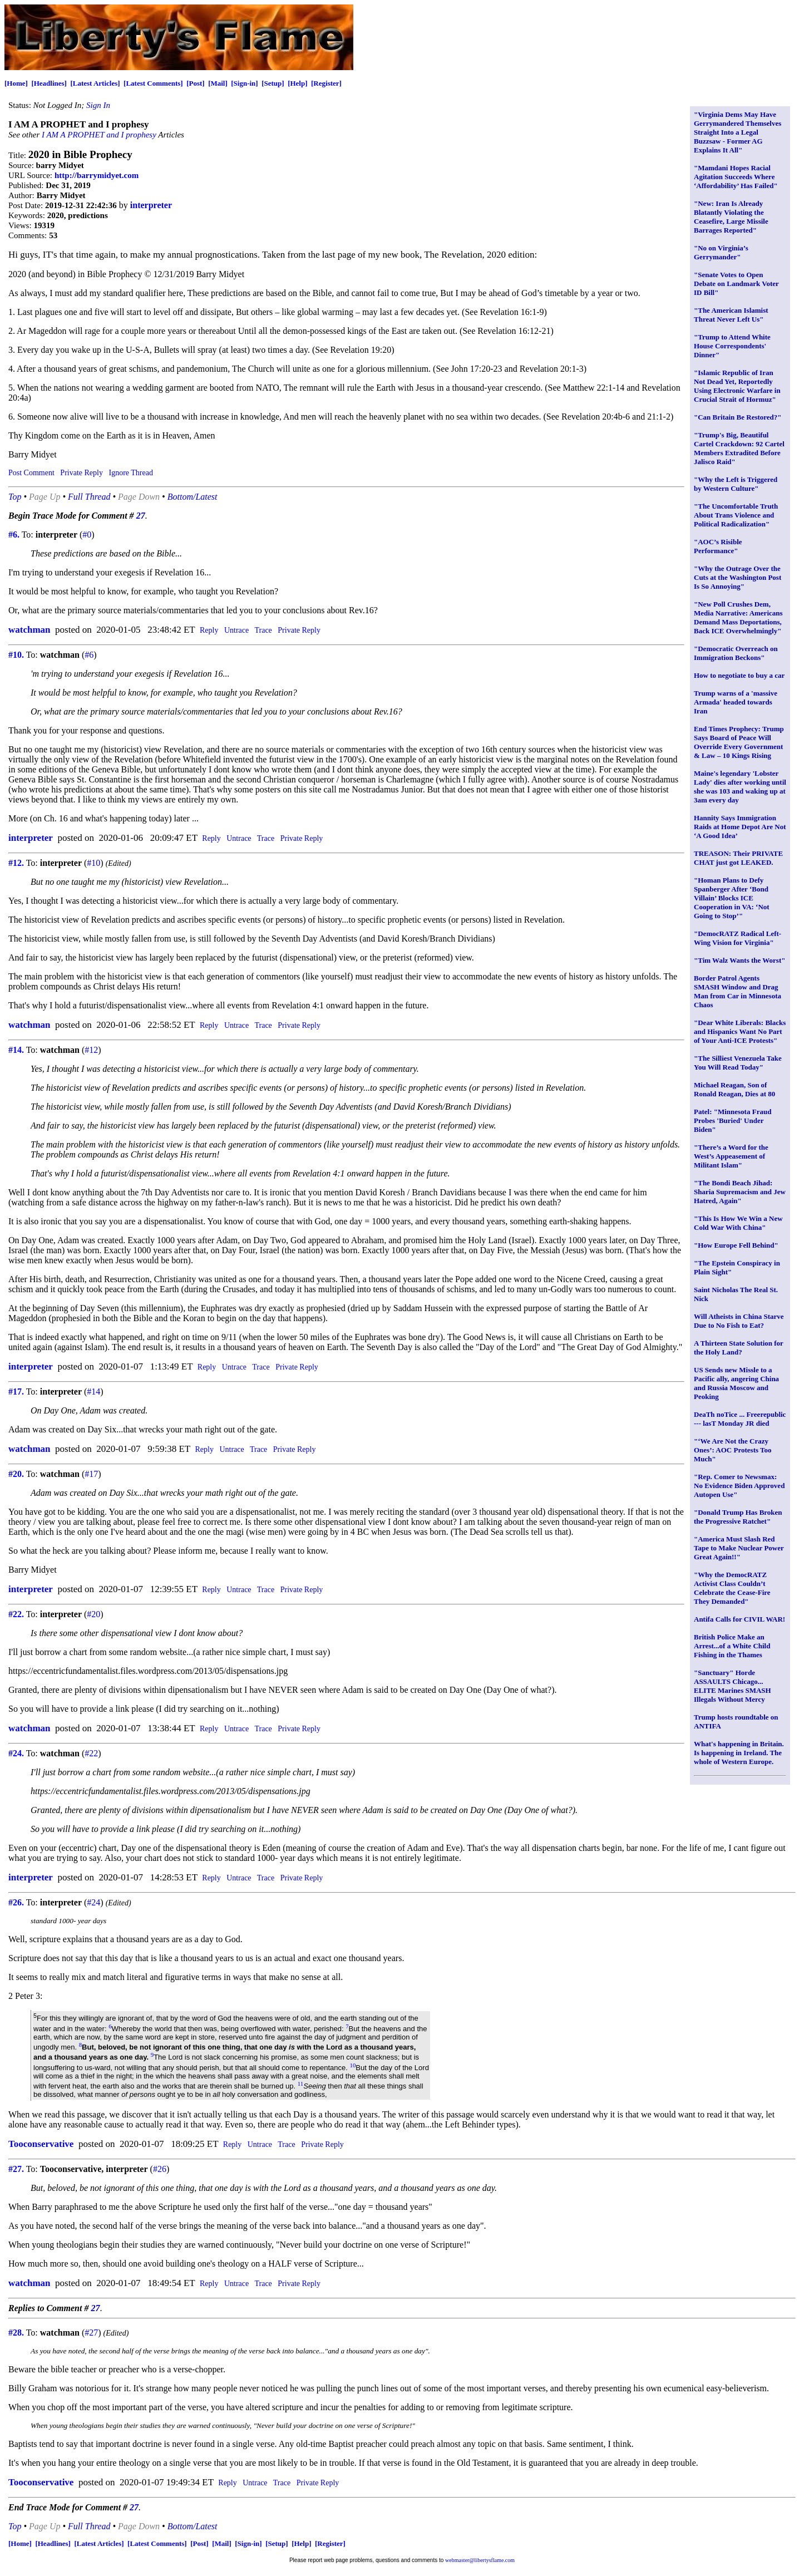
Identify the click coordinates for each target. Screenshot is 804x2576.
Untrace (236, 630)
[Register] (326, 83)
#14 (93, 1391)
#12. (16, 863)
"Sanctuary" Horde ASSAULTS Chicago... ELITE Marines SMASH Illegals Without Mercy (732, 1685)
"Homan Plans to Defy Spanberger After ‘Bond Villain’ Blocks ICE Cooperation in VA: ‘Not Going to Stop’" (732, 898)
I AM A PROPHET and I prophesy (99, 134)
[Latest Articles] (95, 83)
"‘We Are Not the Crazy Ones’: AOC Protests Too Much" (733, 1450)
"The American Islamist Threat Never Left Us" (731, 314)
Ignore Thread (130, 473)
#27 (91, 2332)
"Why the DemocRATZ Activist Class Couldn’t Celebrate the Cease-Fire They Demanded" (732, 1587)
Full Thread (89, 496)
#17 (91, 1474)
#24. (16, 1753)
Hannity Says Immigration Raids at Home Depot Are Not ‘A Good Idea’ (740, 827)
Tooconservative (40, 2144)
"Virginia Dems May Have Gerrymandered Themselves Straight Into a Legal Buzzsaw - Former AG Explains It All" (737, 132)
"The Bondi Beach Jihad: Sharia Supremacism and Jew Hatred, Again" (740, 1192)
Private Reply (81, 473)
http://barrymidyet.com (97, 175)
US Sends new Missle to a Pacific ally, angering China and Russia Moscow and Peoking (736, 1383)
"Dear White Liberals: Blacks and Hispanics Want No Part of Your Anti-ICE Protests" (740, 1031)
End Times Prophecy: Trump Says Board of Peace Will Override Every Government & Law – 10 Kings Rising (739, 742)
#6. (13, 534)
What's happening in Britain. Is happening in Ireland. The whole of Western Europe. (739, 1753)
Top (14, 496)
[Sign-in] (244, 83)
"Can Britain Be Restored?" (738, 417)
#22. (16, 1614)
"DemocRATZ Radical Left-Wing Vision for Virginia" (737, 938)
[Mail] (218, 83)
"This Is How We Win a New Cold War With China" (738, 1223)
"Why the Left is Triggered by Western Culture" (735, 483)
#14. (16, 1050)
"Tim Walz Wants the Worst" (739, 960)
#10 (93, 863)
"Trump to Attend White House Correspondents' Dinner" (732, 346)
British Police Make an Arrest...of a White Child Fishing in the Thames (732, 1646)
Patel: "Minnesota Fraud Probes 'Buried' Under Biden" (732, 1120)
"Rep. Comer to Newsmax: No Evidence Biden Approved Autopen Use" (739, 1485)
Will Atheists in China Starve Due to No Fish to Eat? (739, 1320)
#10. (16, 654)
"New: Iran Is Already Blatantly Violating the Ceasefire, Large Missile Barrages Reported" (731, 216)
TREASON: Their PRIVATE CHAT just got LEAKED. (738, 857)
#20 (93, 1614)
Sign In (98, 105)
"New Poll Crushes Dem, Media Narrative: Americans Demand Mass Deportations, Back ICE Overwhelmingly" (738, 617)
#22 (91, 1753)
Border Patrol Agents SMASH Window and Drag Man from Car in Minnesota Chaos (737, 991)
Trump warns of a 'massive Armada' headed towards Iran (735, 702)
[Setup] (273, 83)
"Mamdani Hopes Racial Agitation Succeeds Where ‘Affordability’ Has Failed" (736, 177)
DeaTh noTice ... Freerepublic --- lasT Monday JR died (740, 1418)
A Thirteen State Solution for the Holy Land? (738, 1347)
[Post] (195, 83)
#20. (16, 1474)
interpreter (151, 205)
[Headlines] (49, 83)
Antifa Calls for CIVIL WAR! (739, 1619)
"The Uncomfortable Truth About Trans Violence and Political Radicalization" (736, 515)
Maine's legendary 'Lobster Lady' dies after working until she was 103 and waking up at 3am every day (740, 786)
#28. (16, 2332)
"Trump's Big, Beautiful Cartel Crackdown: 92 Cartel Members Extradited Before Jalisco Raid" (739, 448)
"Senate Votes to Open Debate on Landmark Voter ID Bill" (736, 283)
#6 (89, 654)
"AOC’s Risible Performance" (718, 546)
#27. (16, 2169)
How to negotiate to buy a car (739, 675)
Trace (263, 630)
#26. (16, 1902)
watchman (29, 629)
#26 (159, 2169)
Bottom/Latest (192, 496)
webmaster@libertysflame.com (480, 2560)
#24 (93, 1902)
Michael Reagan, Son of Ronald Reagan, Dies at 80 (734, 1089)
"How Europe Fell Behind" (736, 1245)
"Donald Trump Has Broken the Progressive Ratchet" (738, 1516)
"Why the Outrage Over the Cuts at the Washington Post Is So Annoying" (737, 577)
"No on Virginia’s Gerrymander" (721, 252)
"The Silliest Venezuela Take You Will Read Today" (738, 1062)
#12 (91, 1050)
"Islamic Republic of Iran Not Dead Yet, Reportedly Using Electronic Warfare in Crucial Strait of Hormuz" (737, 385)
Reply (209, 630)
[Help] (297, 83)
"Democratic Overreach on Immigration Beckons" (736, 653)
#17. (16, 1391)
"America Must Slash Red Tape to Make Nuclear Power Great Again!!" (739, 1548)
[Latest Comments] (153, 83)
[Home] (16, 83)
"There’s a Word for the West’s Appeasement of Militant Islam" (731, 1156)
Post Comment (31, 473)
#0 (86, 534)
